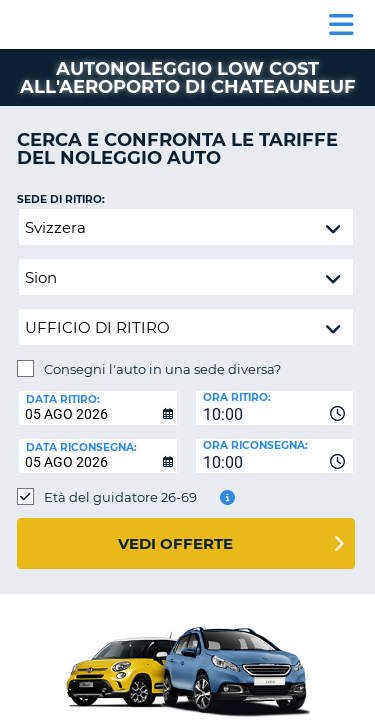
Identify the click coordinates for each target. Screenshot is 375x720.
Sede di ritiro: (61, 199)
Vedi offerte (175, 543)
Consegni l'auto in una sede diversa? (162, 369)
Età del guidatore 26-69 (120, 497)
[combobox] (275, 408)
